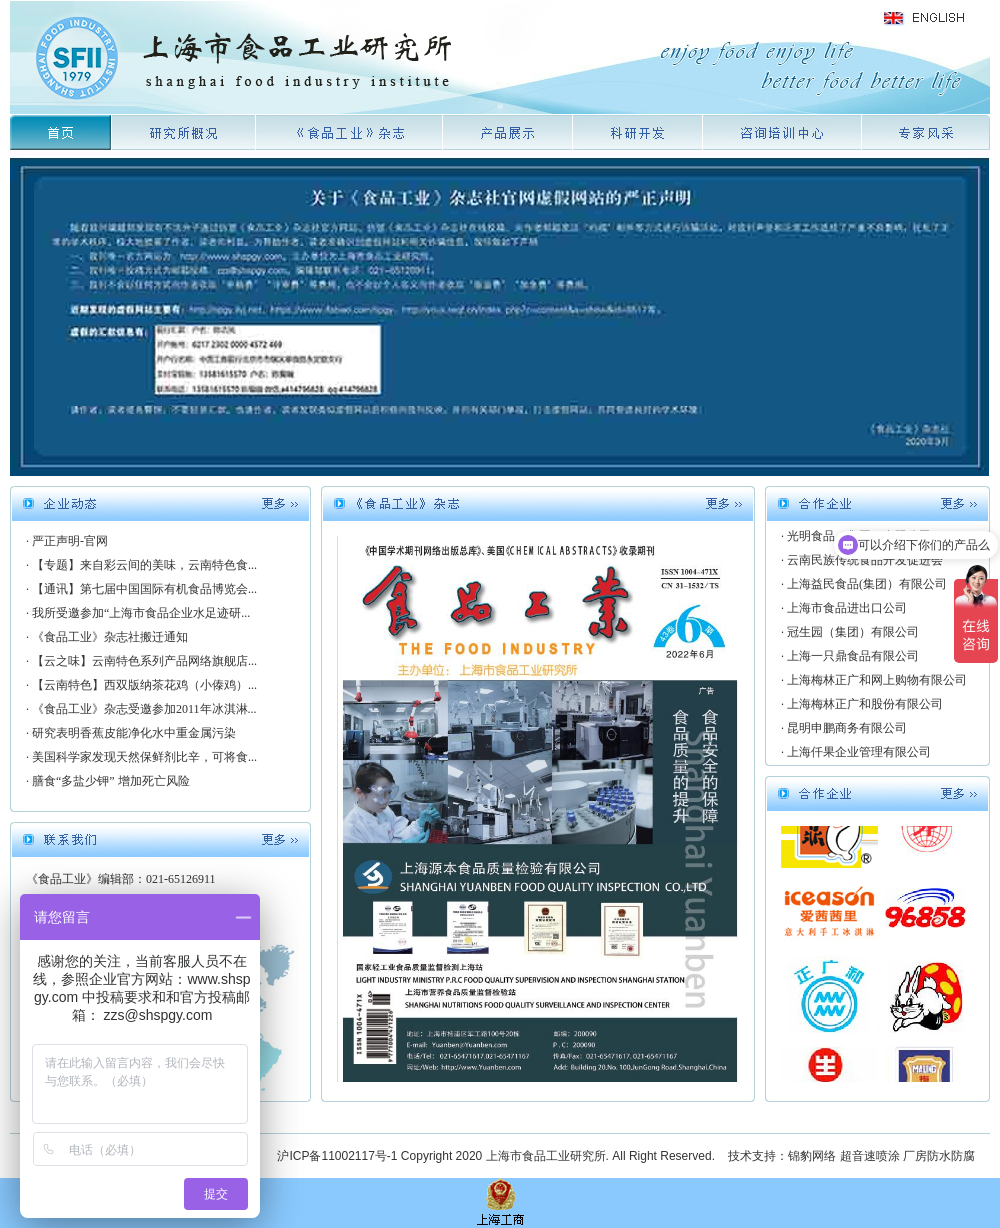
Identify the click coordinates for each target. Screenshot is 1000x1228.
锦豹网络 (812, 1156)
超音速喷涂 (870, 1156)
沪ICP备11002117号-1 (337, 1156)
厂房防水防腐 (939, 1156)
